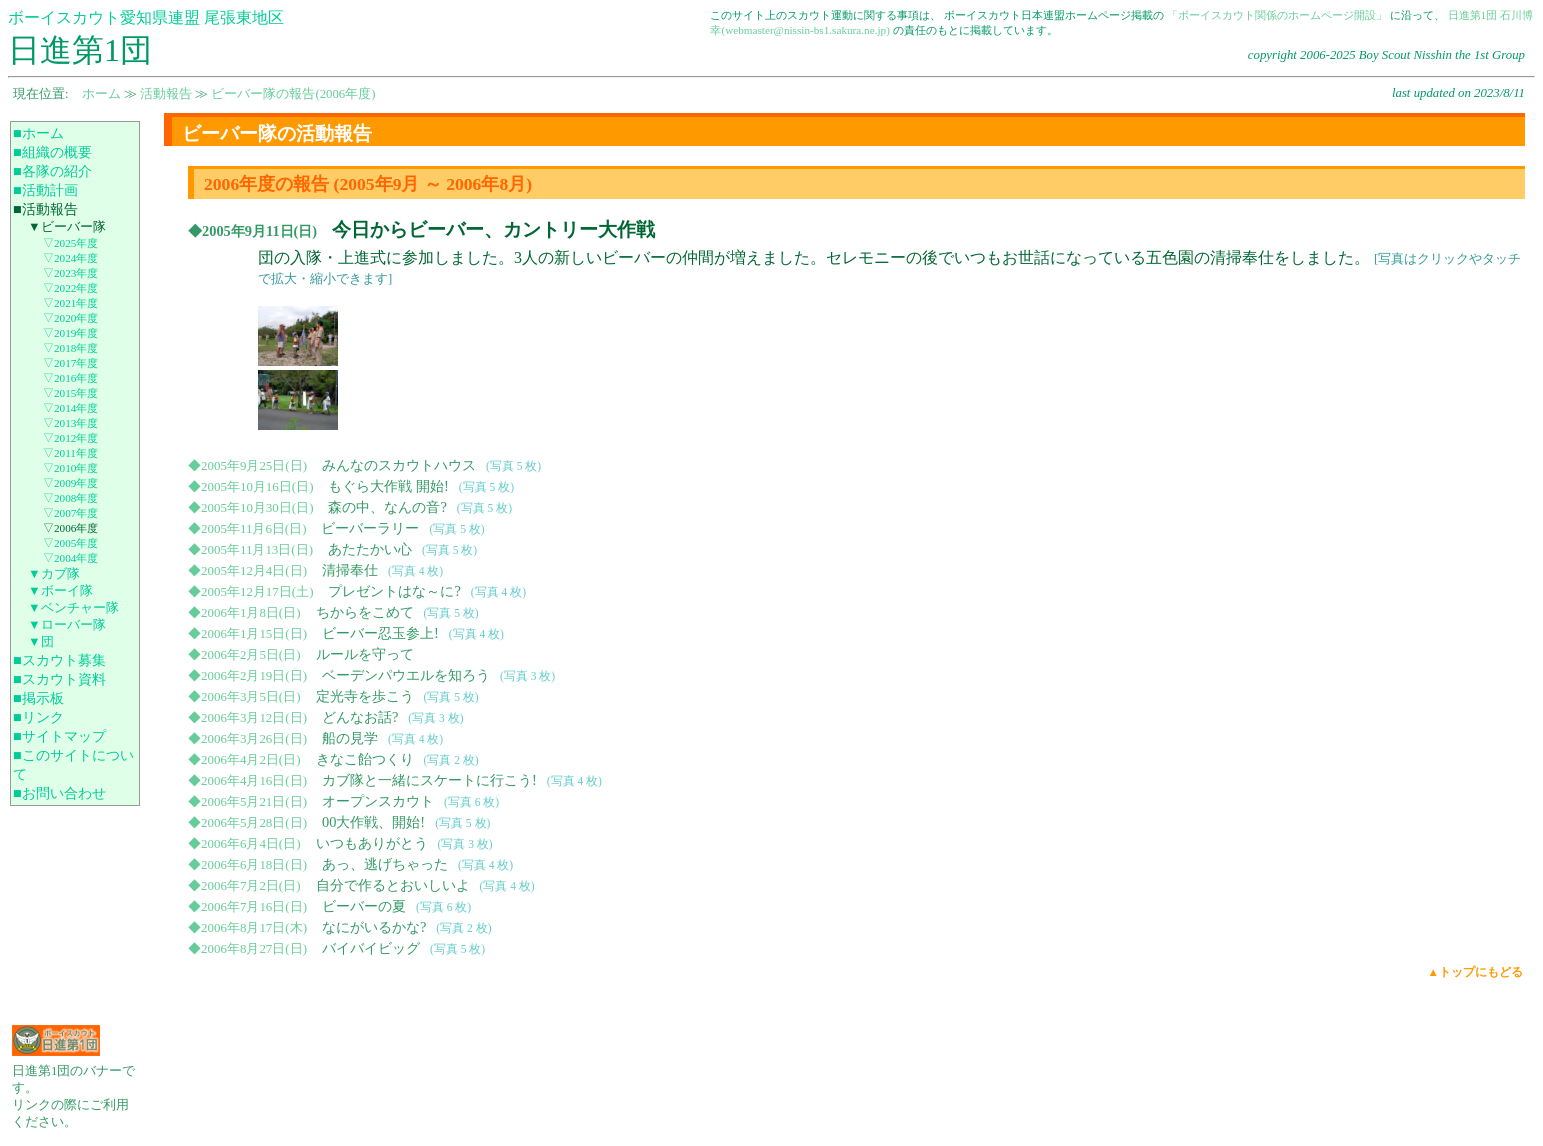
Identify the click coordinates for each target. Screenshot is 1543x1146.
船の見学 (350, 738)
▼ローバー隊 (67, 625)
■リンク (38, 717)
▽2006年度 (70, 528)
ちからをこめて (365, 612)
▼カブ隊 (54, 574)
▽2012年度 (70, 438)
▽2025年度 (70, 243)
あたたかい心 (370, 549)
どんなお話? (360, 717)
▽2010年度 (70, 468)
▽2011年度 (70, 453)
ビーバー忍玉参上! (380, 633)
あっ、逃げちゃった (385, 864)
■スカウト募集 (59, 660)
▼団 (41, 642)
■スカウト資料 (59, 679)
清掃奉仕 (350, 570)
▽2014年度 (70, 408)
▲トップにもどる (1475, 972)
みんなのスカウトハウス (399, 465)
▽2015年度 (70, 393)
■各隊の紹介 (52, 171)
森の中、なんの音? (387, 507)
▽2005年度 (70, 543)
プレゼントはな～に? (394, 591)
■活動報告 (45, 209)
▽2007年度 (70, 513)
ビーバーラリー (370, 528)
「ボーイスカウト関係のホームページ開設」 (1277, 15)
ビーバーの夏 (364, 906)
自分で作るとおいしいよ (393, 885)
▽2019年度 (70, 333)
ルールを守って (365, 654)
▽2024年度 (70, 258)
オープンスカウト (378, 801)
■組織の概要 (52, 152)
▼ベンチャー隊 (73, 608)
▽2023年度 (70, 273)
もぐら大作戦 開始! (388, 486)
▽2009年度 (70, 483)
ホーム (101, 94)
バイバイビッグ (371, 948)
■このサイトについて (73, 764)
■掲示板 (38, 698)
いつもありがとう (372, 843)
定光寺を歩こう (365, 696)
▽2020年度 (70, 318)
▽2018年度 (70, 348)
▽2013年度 (70, 423)
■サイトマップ (59, 736)
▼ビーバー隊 (67, 227)
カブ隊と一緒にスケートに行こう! (429, 780)
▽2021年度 (70, 303)
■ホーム (38, 133)
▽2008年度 (70, 498)
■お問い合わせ (59, 793)
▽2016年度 (70, 378)
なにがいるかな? (374, 927)
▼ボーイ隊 (60, 591)
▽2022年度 (70, 288)
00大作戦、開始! (373, 822)
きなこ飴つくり (365, 759)
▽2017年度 (70, 363)
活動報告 (166, 94)
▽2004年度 (70, 558)
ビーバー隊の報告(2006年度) (293, 94)
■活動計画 (45, 190)
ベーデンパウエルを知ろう (406, 675)
